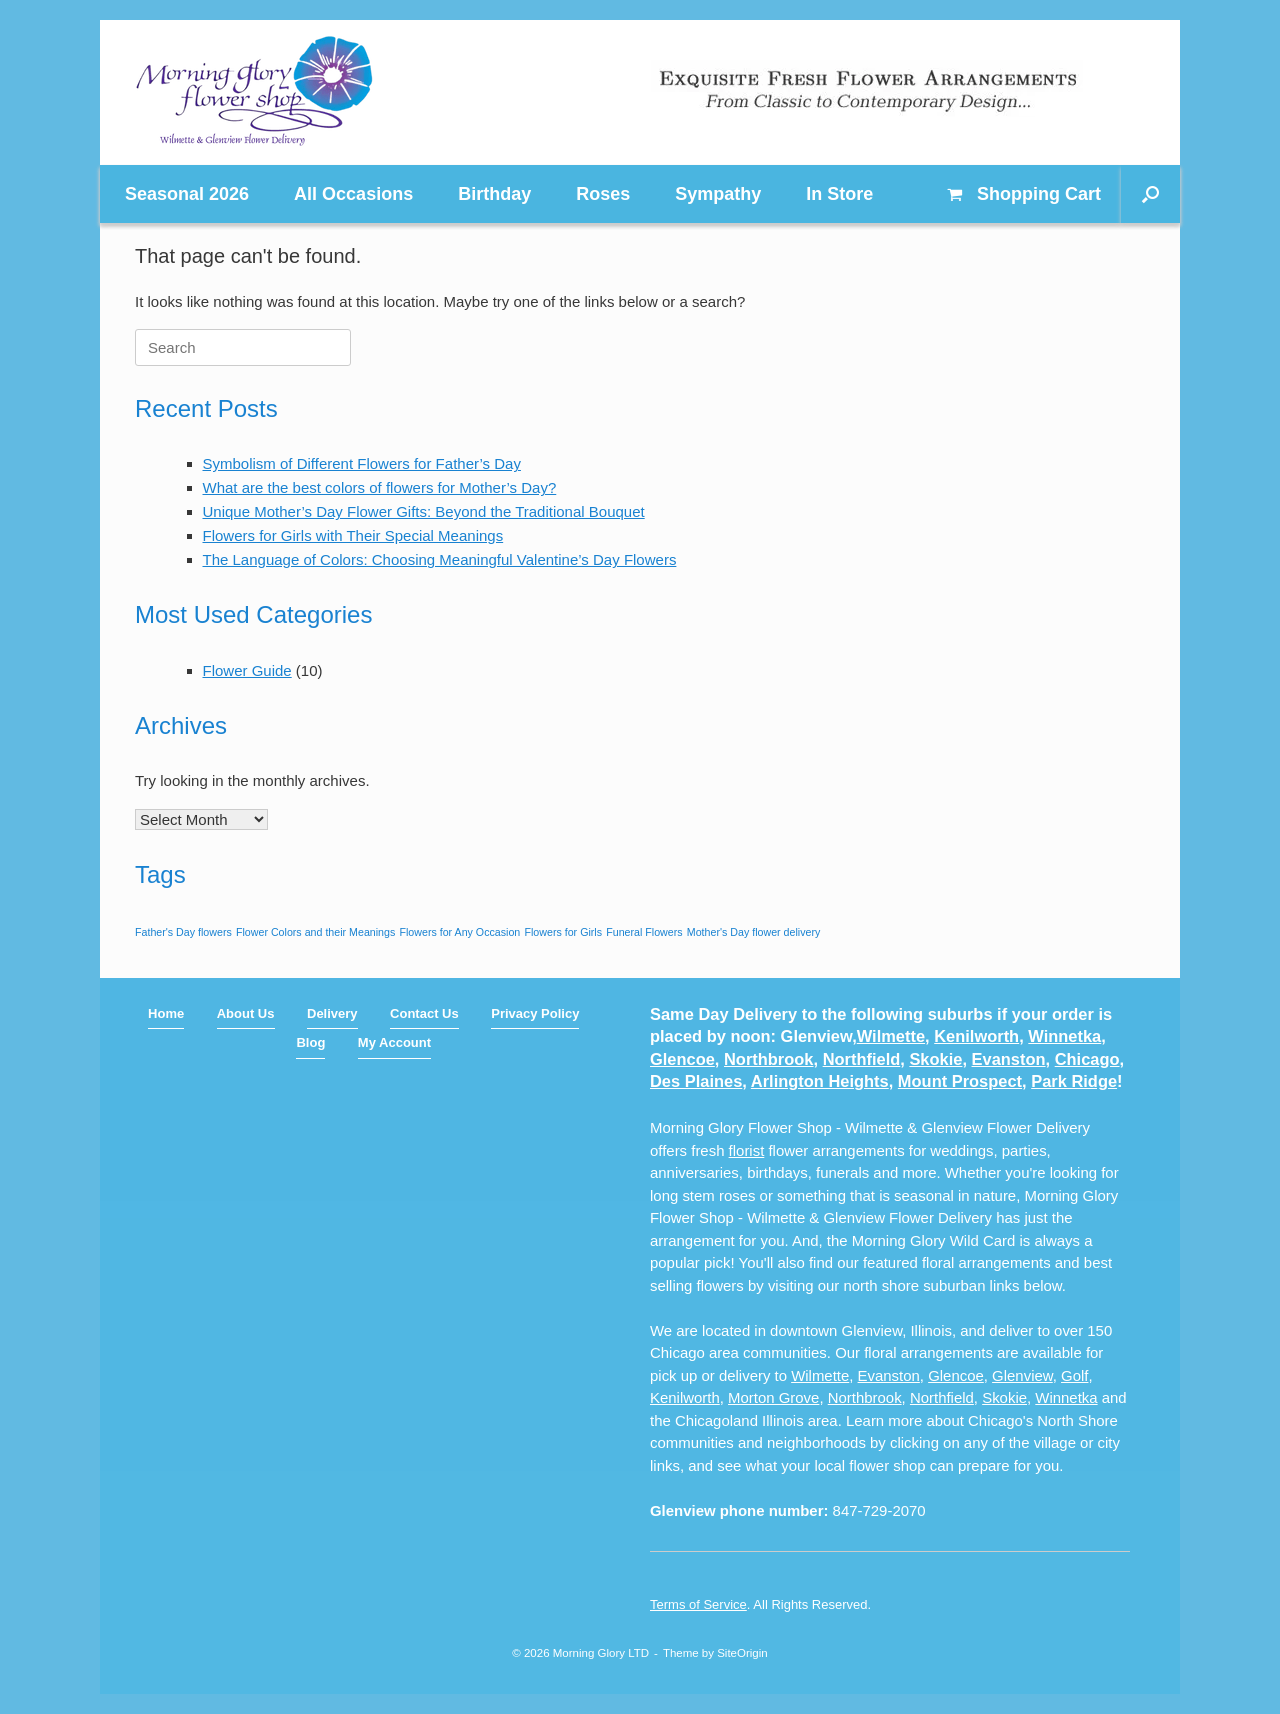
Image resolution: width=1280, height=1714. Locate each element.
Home (166, 1013)
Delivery (332, 1013)
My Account (394, 1042)
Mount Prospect (960, 1081)
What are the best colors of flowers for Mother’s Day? (380, 487)
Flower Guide (247, 670)
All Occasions (353, 194)
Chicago (1087, 1059)
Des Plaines (696, 1081)
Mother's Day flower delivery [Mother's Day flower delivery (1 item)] (754, 932)
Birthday (494, 194)
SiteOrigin (742, 1653)
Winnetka (1064, 1036)
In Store (839, 194)
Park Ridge (1074, 1081)
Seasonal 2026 (187, 194)
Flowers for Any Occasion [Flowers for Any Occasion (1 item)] (459, 932)
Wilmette (891, 1036)
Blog (310, 1042)
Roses (603, 194)
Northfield (862, 1059)
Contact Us (424, 1013)
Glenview (1022, 1375)
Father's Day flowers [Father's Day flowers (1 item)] (183, 932)
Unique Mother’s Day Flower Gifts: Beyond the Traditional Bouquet (424, 511)
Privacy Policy (535, 1013)
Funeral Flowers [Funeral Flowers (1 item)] (644, 932)
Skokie (935, 1059)
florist (747, 1150)
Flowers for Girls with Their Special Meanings (353, 535)
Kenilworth (976, 1036)
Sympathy (718, 194)
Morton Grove (773, 1397)
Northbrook (768, 1059)
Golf (1074, 1375)
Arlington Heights (820, 1081)
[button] (1150, 194)
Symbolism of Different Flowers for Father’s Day (362, 463)
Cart (1024, 194)
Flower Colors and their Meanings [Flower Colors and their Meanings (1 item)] (315, 932)
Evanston (1009, 1059)
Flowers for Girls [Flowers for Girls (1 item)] (563, 932)
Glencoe (682, 1059)
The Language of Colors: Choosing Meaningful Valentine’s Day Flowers (440, 559)
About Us (246, 1013)
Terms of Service (698, 1604)
